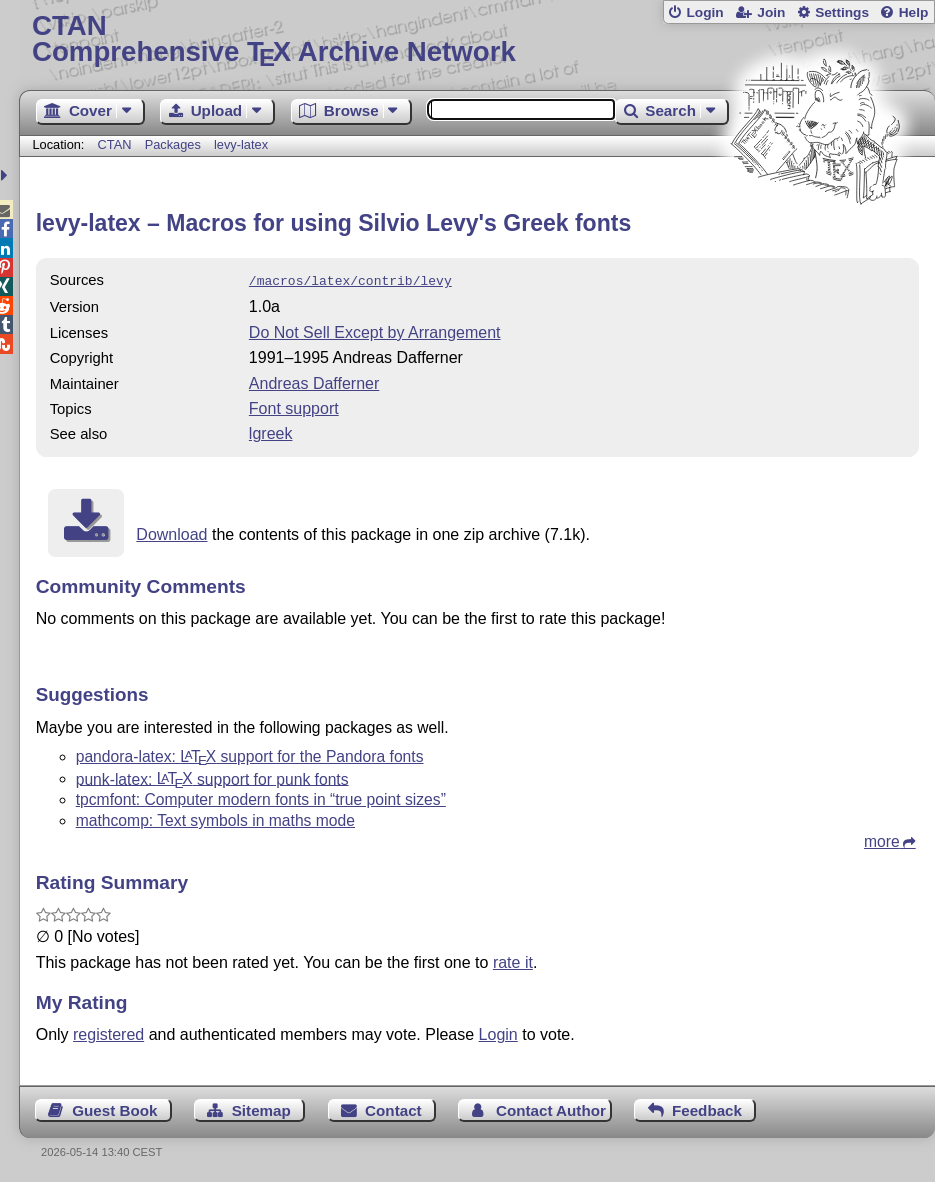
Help (914, 12)
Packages (175, 144)
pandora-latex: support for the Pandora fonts (250, 754)
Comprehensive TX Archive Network (477, 39)
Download (171, 532)
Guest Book (114, 1108)
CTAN (115, 144)
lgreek (271, 431)
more (882, 839)
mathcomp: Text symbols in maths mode (215, 818)
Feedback (707, 1108)
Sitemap (261, 1108)
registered (108, 1032)
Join (771, 12)
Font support (294, 406)
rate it (513, 960)
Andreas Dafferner (314, 381)
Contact (393, 1108)
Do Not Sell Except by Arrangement (375, 330)
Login (704, 12)
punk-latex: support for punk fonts (212, 776)
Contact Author (551, 1108)
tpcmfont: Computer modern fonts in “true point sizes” (261, 797)
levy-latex (241, 144)
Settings (842, 12)
